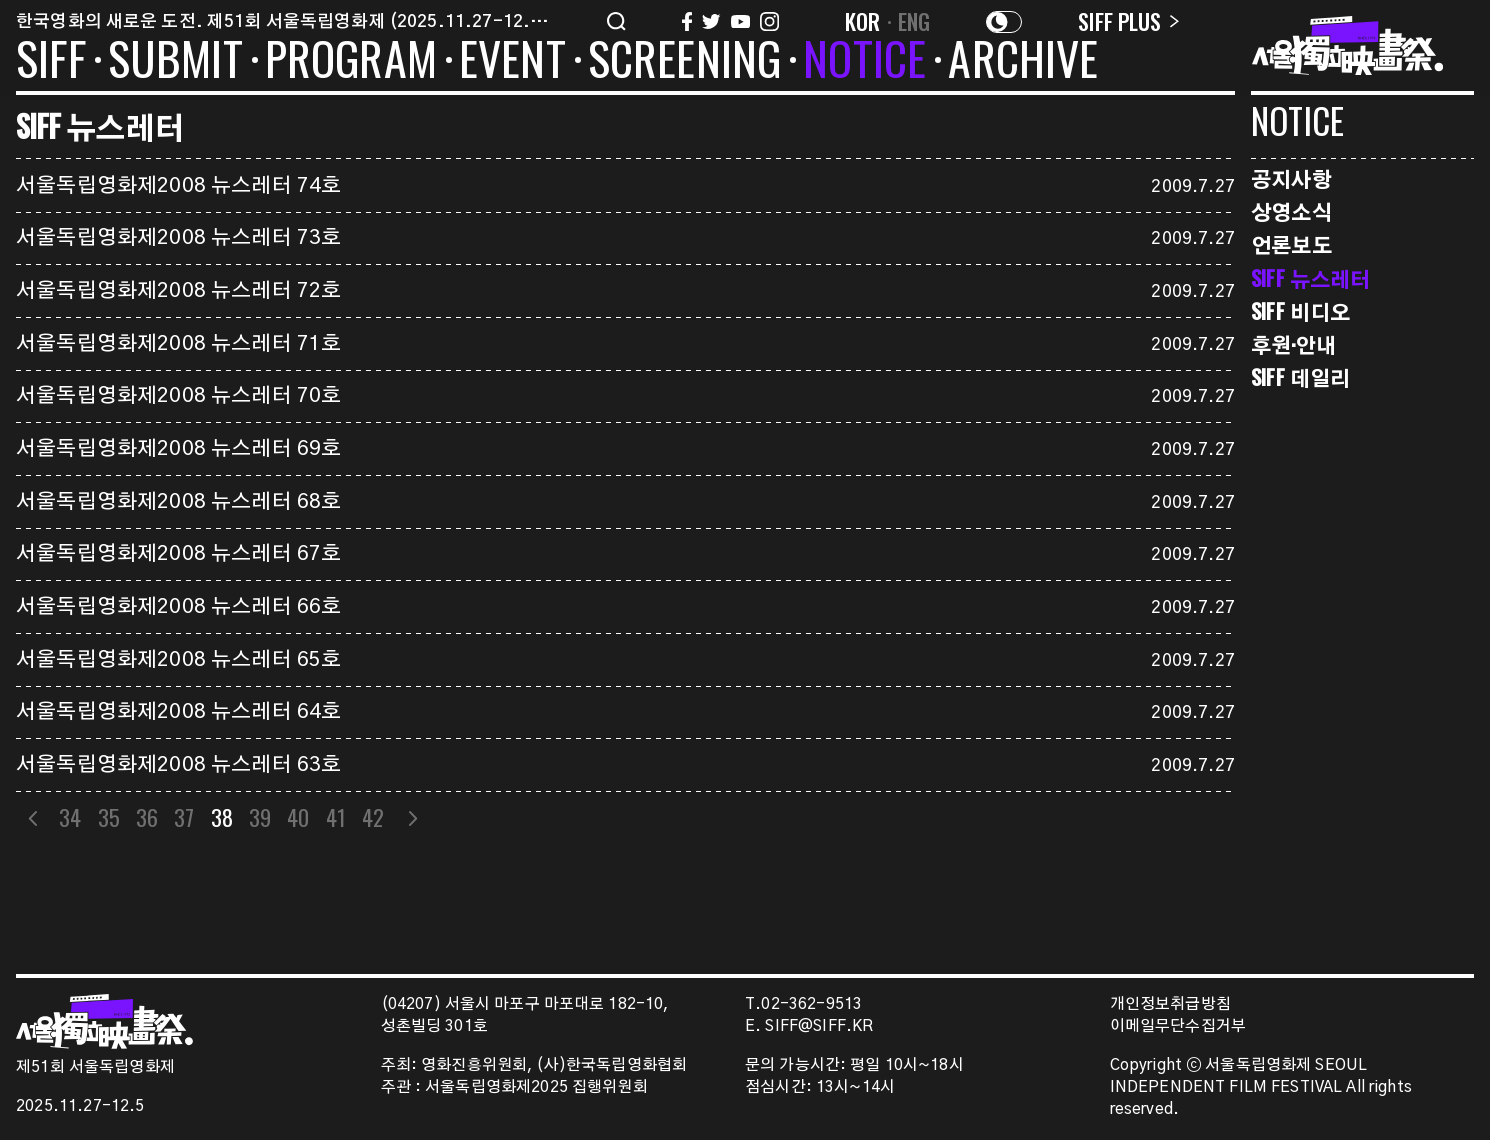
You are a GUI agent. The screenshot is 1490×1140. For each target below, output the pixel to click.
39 (260, 817)
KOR (863, 21)
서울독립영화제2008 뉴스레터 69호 (178, 449)
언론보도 (1291, 244)
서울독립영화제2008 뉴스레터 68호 (178, 502)
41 (336, 817)
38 (222, 817)
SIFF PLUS (1128, 21)
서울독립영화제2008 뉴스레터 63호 (178, 765)
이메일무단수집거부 (1178, 1026)
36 (147, 817)
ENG (914, 21)
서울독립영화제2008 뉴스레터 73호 (178, 238)
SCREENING (685, 62)
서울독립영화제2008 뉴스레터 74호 (178, 186)
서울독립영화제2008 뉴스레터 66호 (178, 607)
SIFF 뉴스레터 (1310, 278)
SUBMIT (175, 62)
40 (298, 817)
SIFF (51, 62)
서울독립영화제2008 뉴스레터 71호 (178, 344)
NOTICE (864, 62)
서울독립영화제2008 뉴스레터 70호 (178, 396)
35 (109, 817)
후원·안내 (1293, 344)
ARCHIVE (1023, 62)
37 (184, 817)
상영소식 (1291, 211)
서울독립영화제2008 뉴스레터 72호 (178, 291)
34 (70, 817)
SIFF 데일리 (1300, 377)
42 (373, 817)
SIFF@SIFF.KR (819, 1026)
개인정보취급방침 (1170, 1004)
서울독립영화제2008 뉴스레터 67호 (178, 554)
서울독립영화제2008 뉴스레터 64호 (178, 712)
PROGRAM (351, 62)
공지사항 (1291, 178)
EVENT (512, 62)
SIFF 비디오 (1300, 311)
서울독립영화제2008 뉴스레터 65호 (178, 660)
